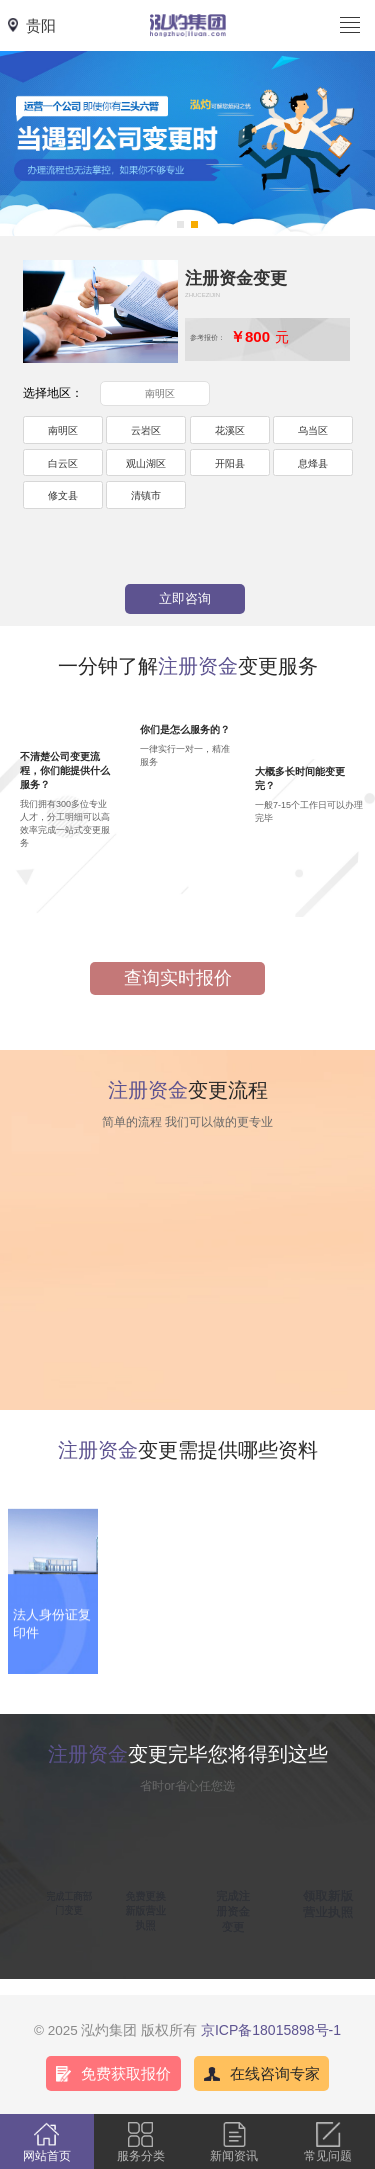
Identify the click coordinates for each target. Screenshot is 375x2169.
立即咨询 (185, 599)
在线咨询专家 (275, 2073)
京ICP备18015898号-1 (271, 2030)
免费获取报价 (126, 2073)
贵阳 (41, 25)
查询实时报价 (178, 978)
